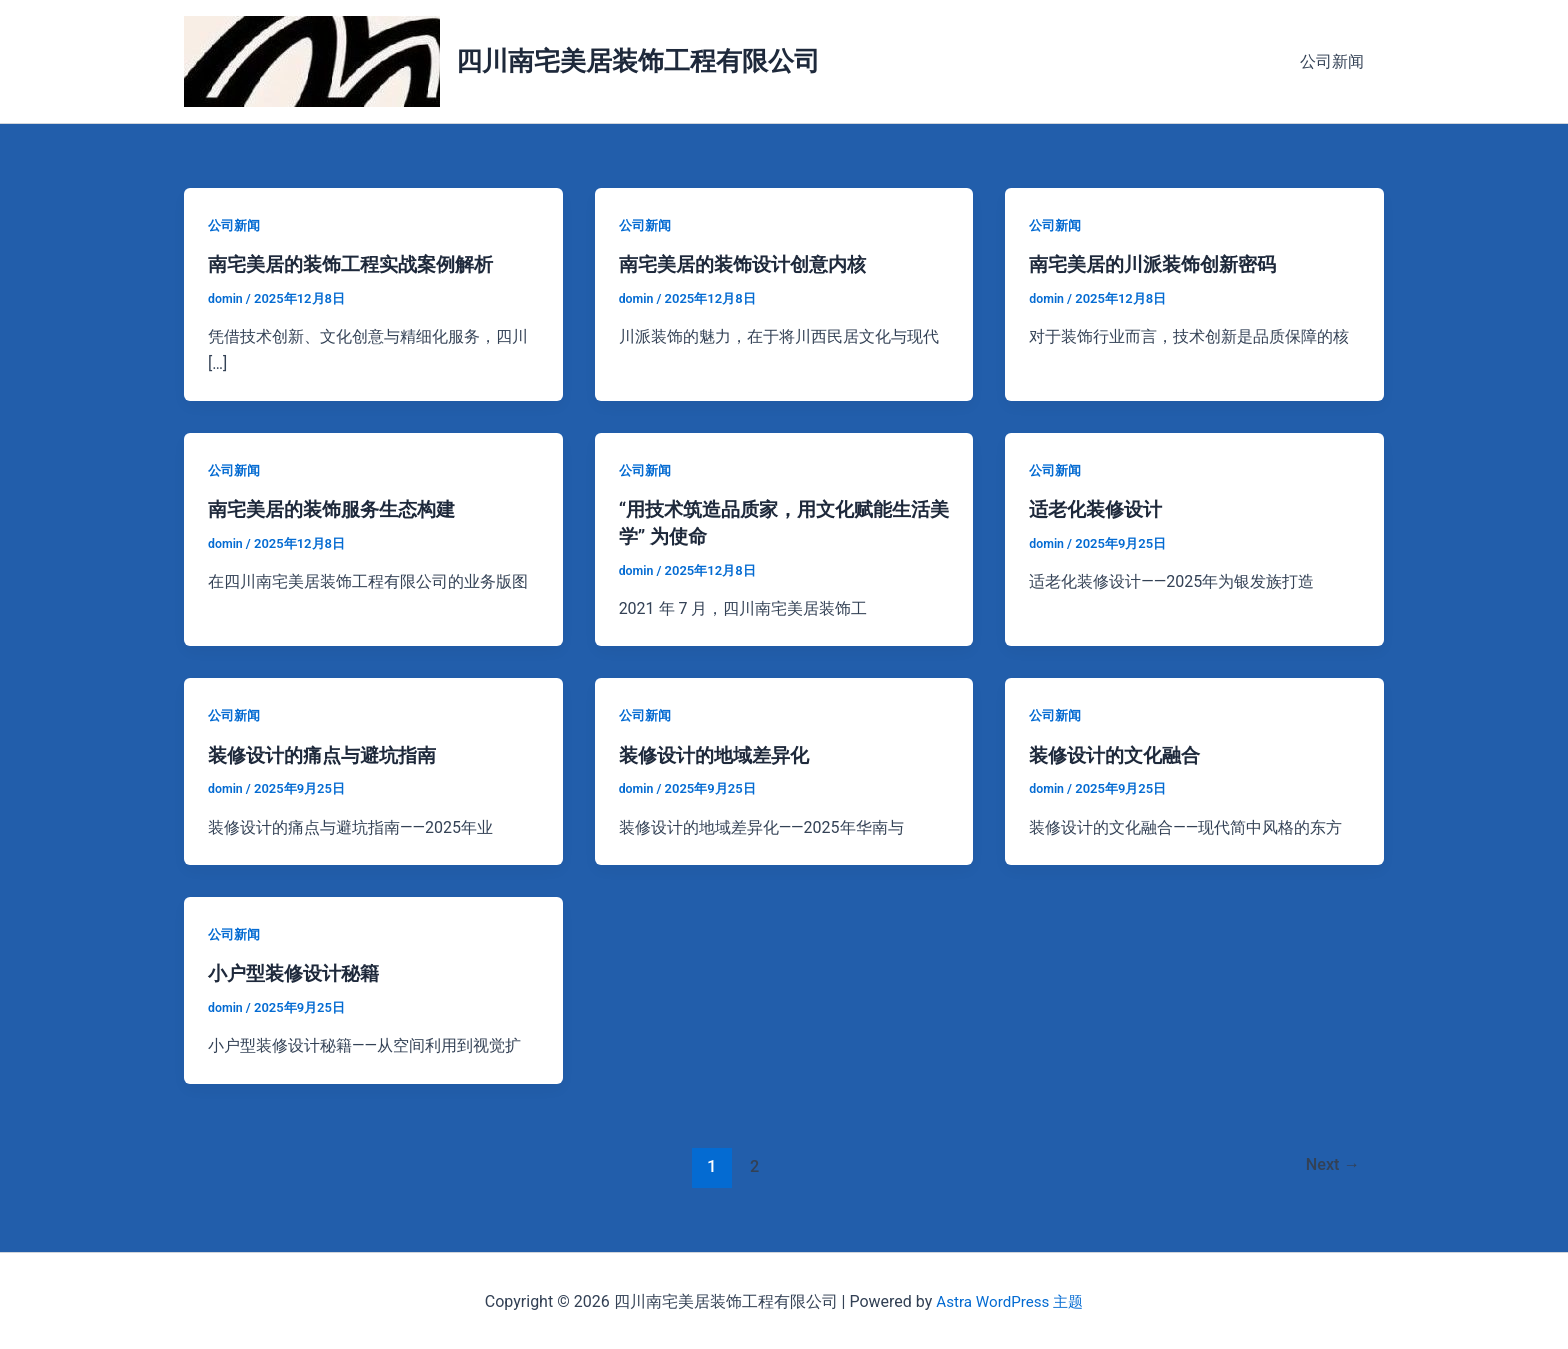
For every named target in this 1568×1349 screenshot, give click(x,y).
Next (1330, 1162)
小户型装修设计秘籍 (298, 971)
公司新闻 (1336, 61)
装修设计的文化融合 (1119, 753)
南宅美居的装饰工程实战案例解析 (358, 264)
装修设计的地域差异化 (719, 753)
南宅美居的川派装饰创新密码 (1159, 264)
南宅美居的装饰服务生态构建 (338, 509)
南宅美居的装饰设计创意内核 (749, 264)
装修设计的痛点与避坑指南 (328, 753)
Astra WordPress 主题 (1009, 1298)
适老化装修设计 (1099, 509)
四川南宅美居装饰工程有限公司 (638, 61)
